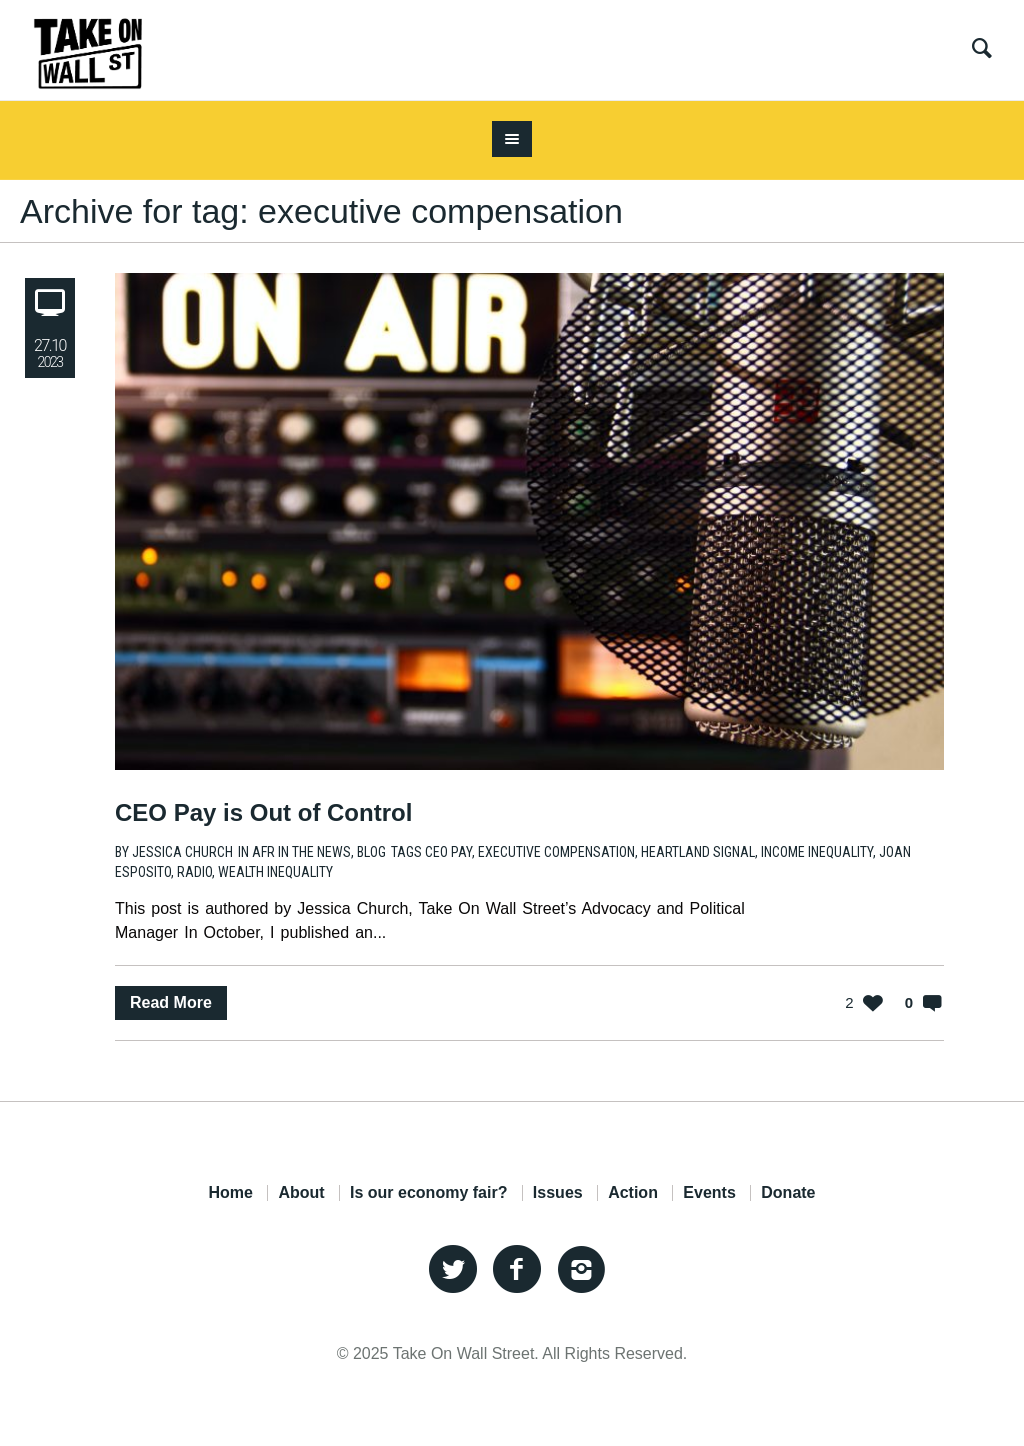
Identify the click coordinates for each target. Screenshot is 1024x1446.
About (301, 1193)
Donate (788, 1193)
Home (230, 1193)
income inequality (817, 852)
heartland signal (698, 852)
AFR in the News (301, 852)
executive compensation (556, 852)
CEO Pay (448, 852)
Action (633, 1193)
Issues (558, 1193)
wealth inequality (275, 872)
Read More (171, 1002)
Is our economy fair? (428, 1193)
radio (194, 872)
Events (709, 1193)
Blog (371, 852)
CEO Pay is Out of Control (263, 812)
